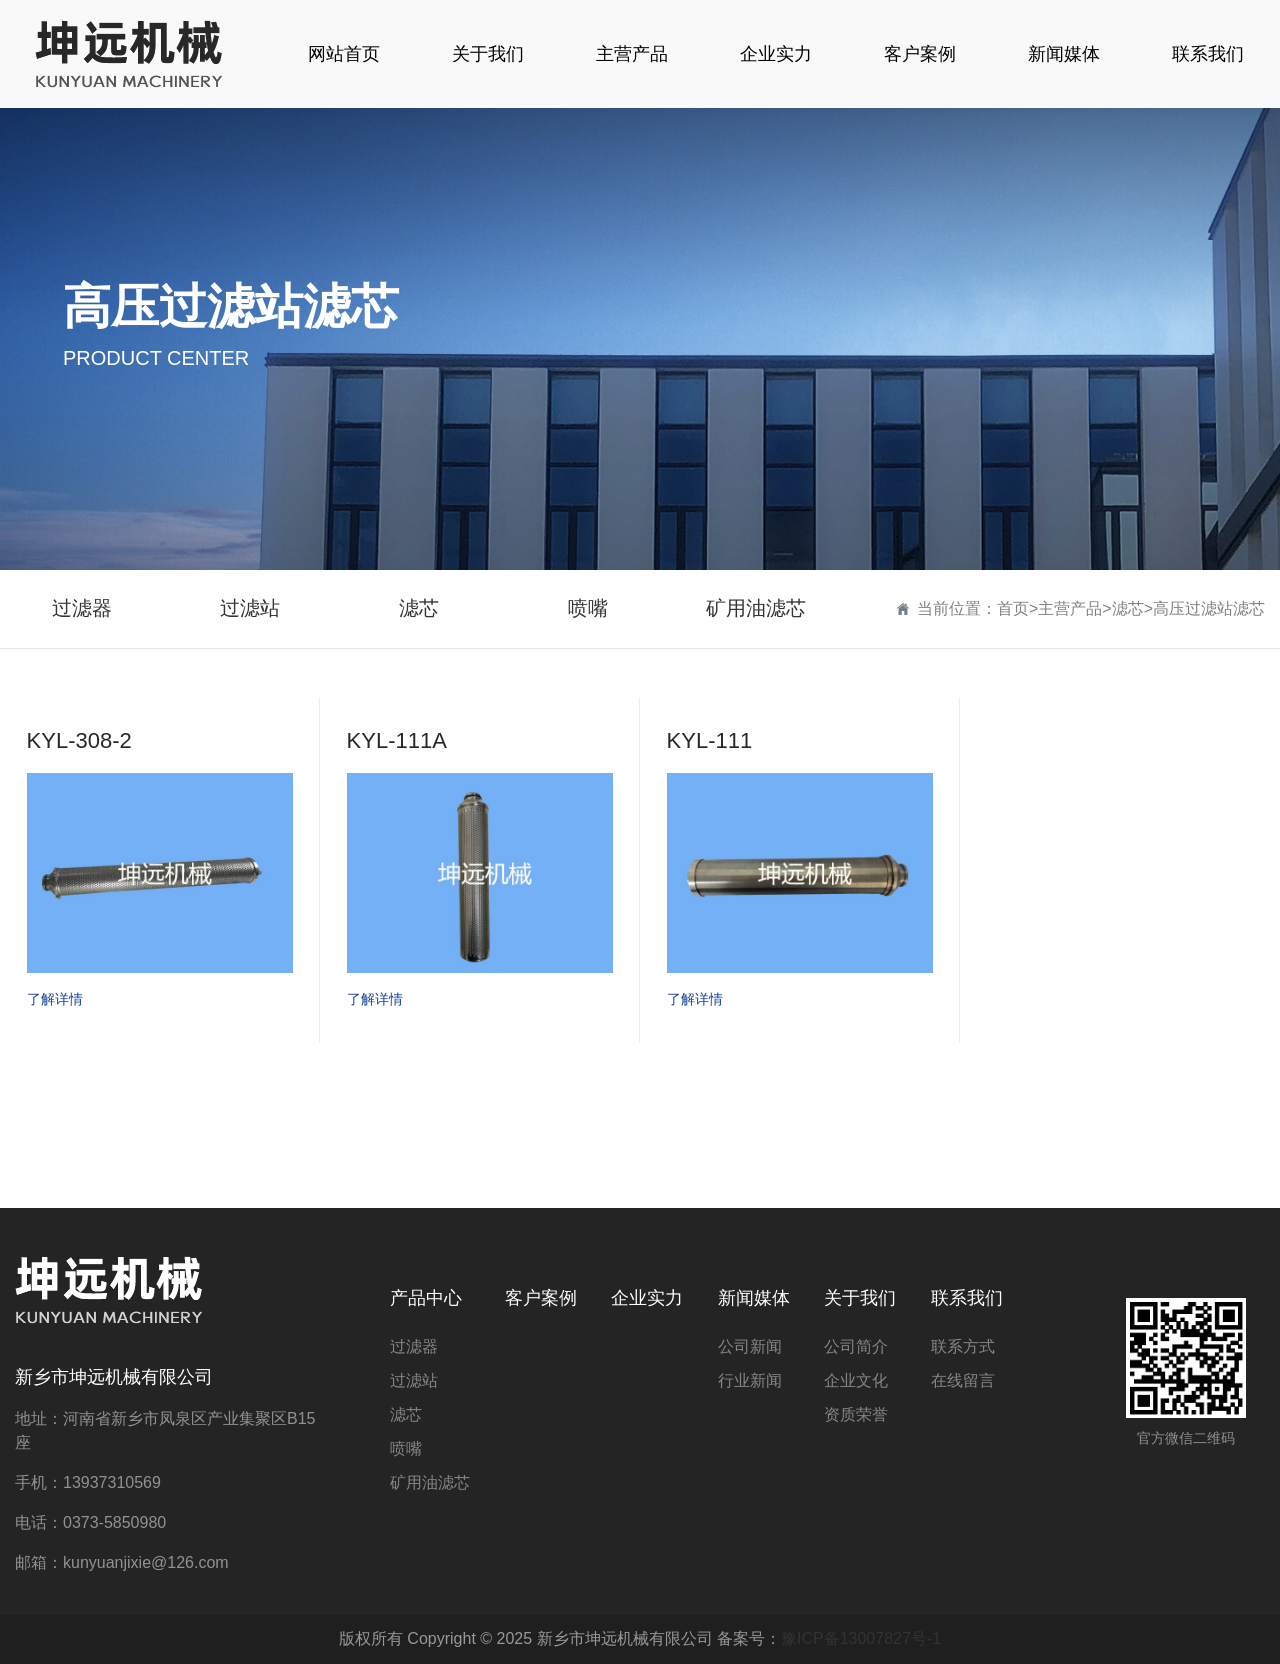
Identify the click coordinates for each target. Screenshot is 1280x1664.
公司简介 (856, 1346)
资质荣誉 (856, 1414)
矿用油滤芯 (756, 609)
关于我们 (860, 1298)
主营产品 (1070, 608)
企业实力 (647, 1298)
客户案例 (541, 1298)
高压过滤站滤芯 (1209, 608)
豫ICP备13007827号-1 (861, 1639)
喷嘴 (588, 609)
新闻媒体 (754, 1298)
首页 (1013, 608)
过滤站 (250, 609)
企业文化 (856, 1380)
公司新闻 (750, 1346)
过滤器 (82, 609)
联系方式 (963, 1346)
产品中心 (426, 1298)
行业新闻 (750, 1380)
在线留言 (963, 1380)
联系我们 (967, 1298)
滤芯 (419, 609)
